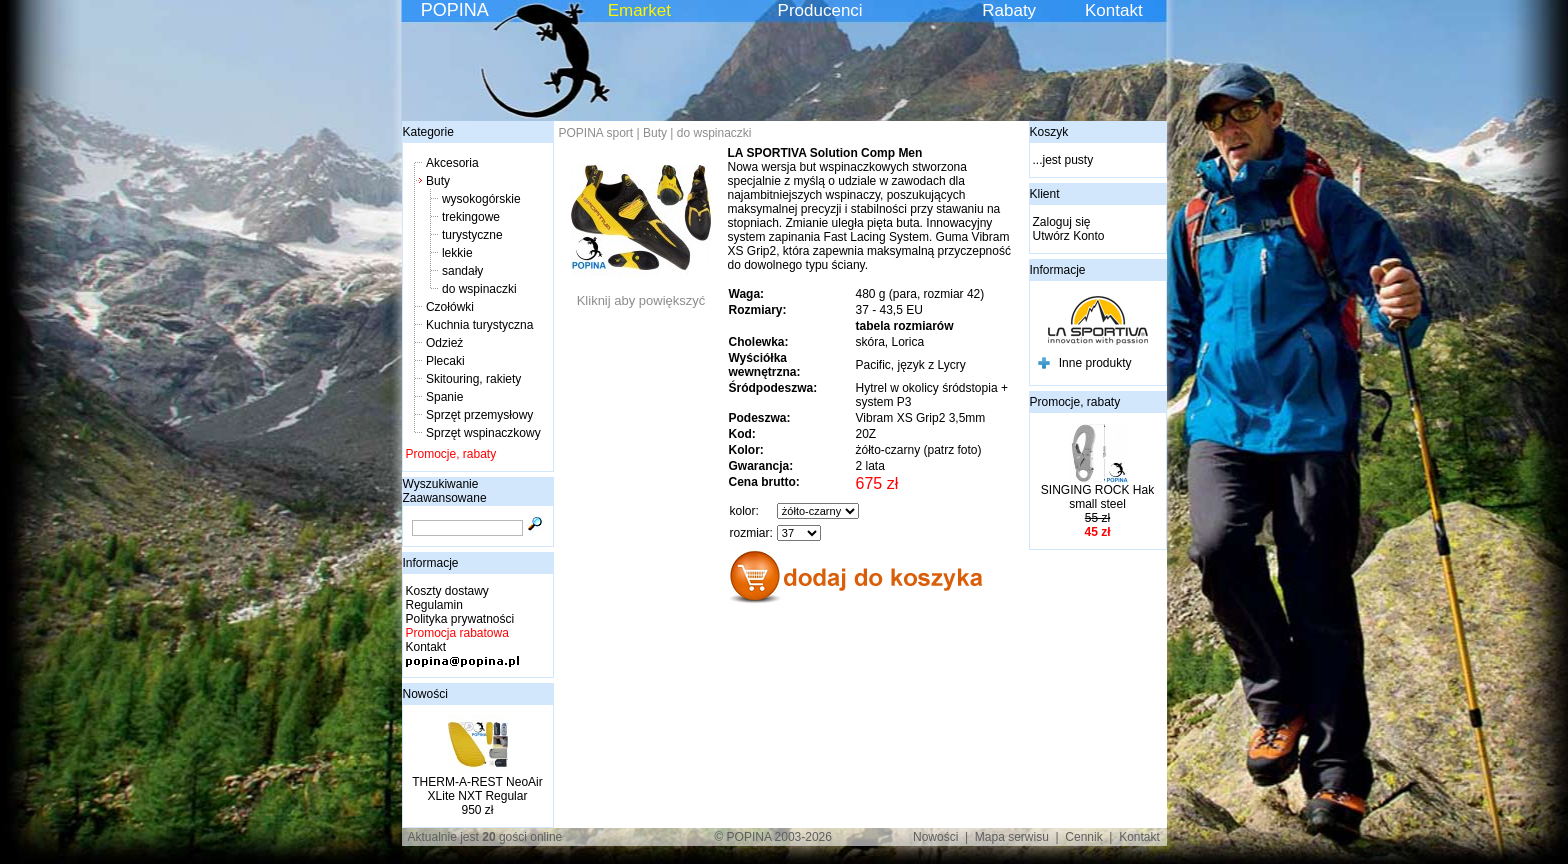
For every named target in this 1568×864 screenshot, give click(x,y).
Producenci (820, 10)
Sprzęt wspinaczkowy (483, 433)
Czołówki (450, 307)
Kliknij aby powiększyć (641, 294)
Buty (438, 181)
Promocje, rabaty (451, 454)
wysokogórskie (481, 199)
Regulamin (434, 605)
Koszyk (1049, 132)
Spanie (444, 397)
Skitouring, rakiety (473, 379)
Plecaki (445, 361)
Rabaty (1009, 10)
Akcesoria (452, 163)
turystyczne (472, 235)
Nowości (425, 694)
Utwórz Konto (1069, 236)
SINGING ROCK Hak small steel (1097, 497)
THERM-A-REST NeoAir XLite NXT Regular (477, 789)
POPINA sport (596, 133)
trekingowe (471, 217)
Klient (1045, 194)
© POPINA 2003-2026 (773, 837)
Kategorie (428, 132)
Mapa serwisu (1012, 837)
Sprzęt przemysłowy (479, 415)
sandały (462, 271)
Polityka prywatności (460, 619)
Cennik (1083, 837)
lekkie (457, 253)
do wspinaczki (479, 289)
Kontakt (1114, 10)
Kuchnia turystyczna (479, 325)
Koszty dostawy (447, 591)
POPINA (455, 10)
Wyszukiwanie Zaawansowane (445, 491)
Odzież (444, 343)
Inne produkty (1095, 363)
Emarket (639, 10)
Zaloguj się (1062, 222)
